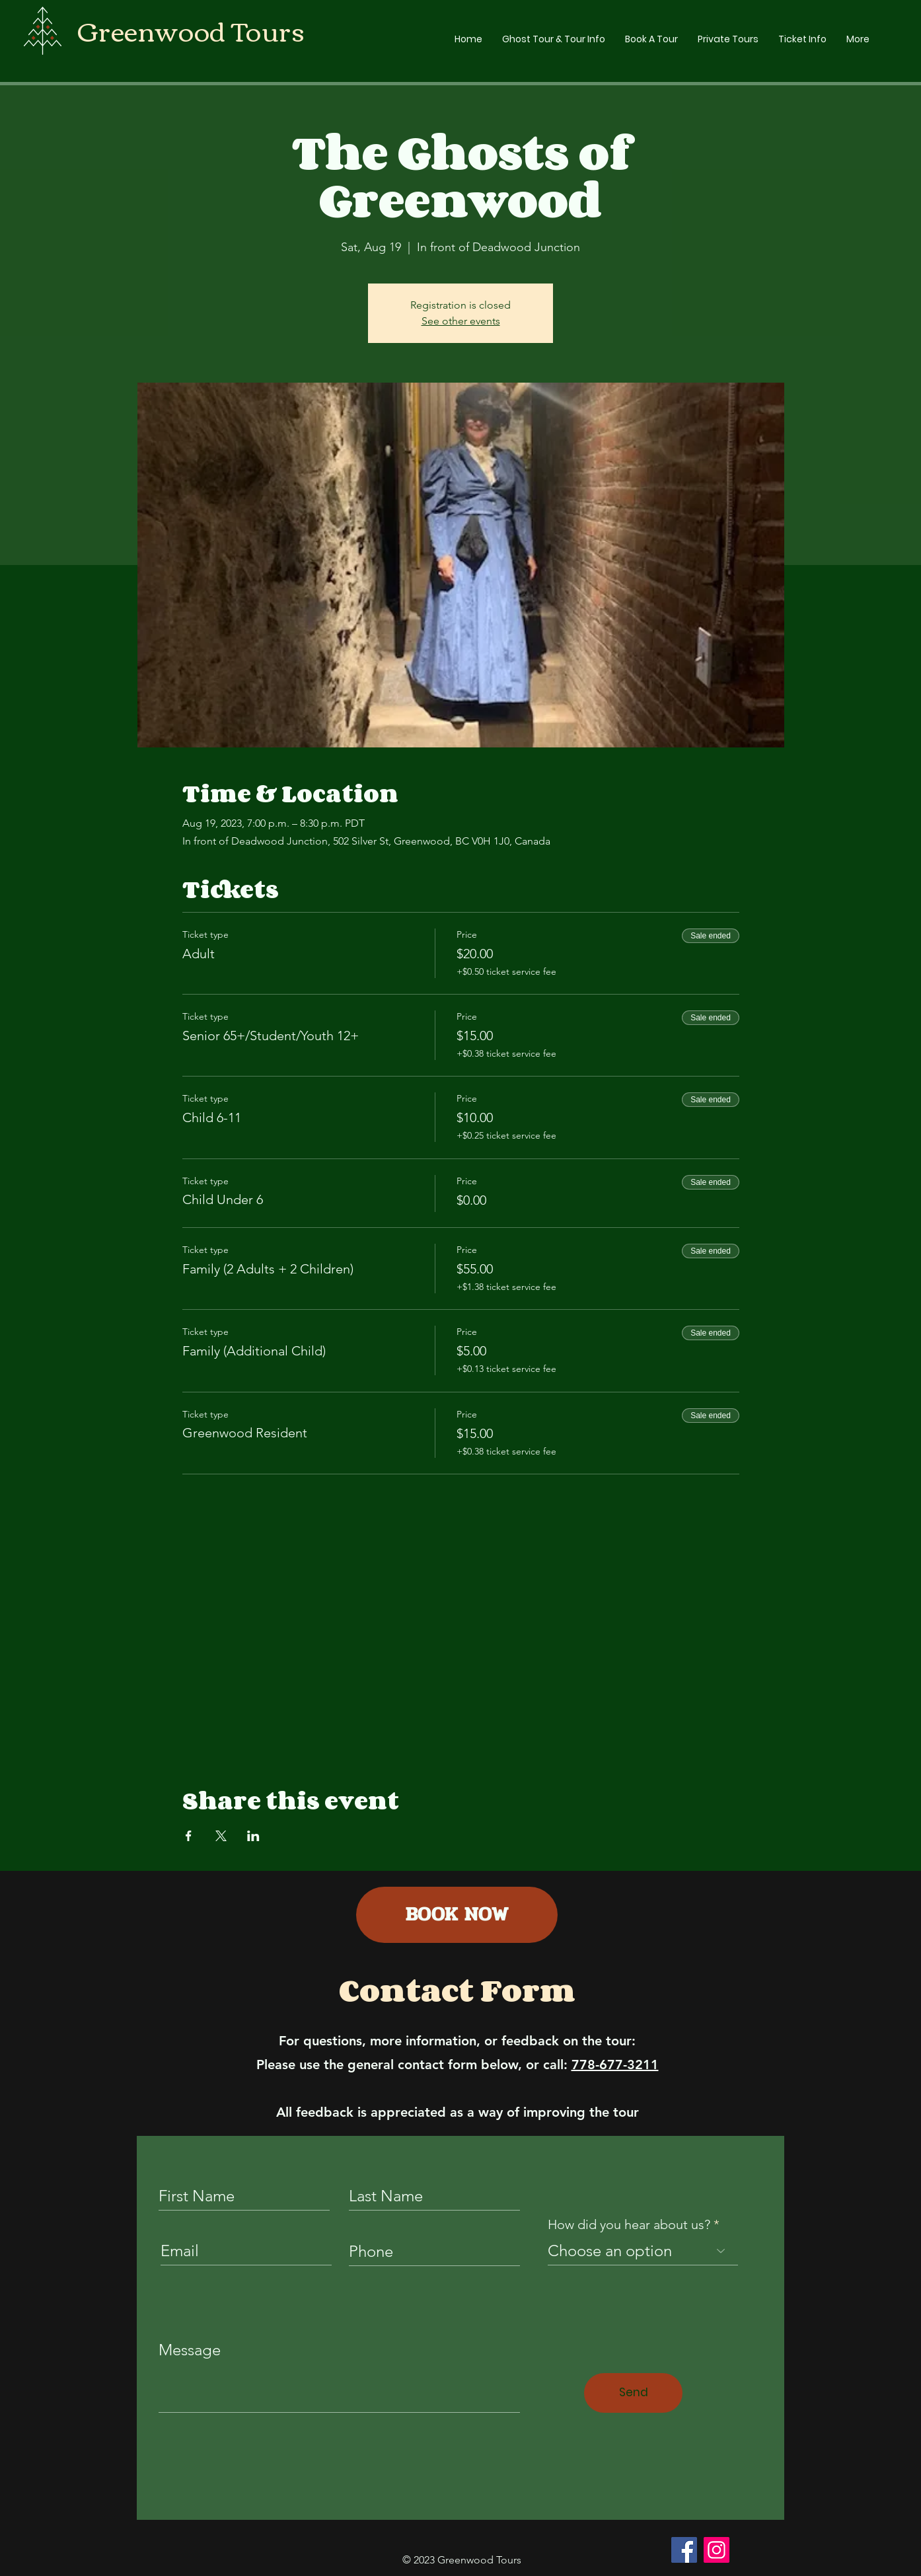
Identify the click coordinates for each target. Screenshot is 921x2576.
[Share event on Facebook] (188, 1836)
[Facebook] (684, 2550)
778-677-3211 (615, 2064)
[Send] (633, 2393)
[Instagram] (716, 2550)
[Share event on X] (221, 1836)
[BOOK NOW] (457, 1915)
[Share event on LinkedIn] (253, 1836)
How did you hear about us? (629, 2224)
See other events (461, 321)
